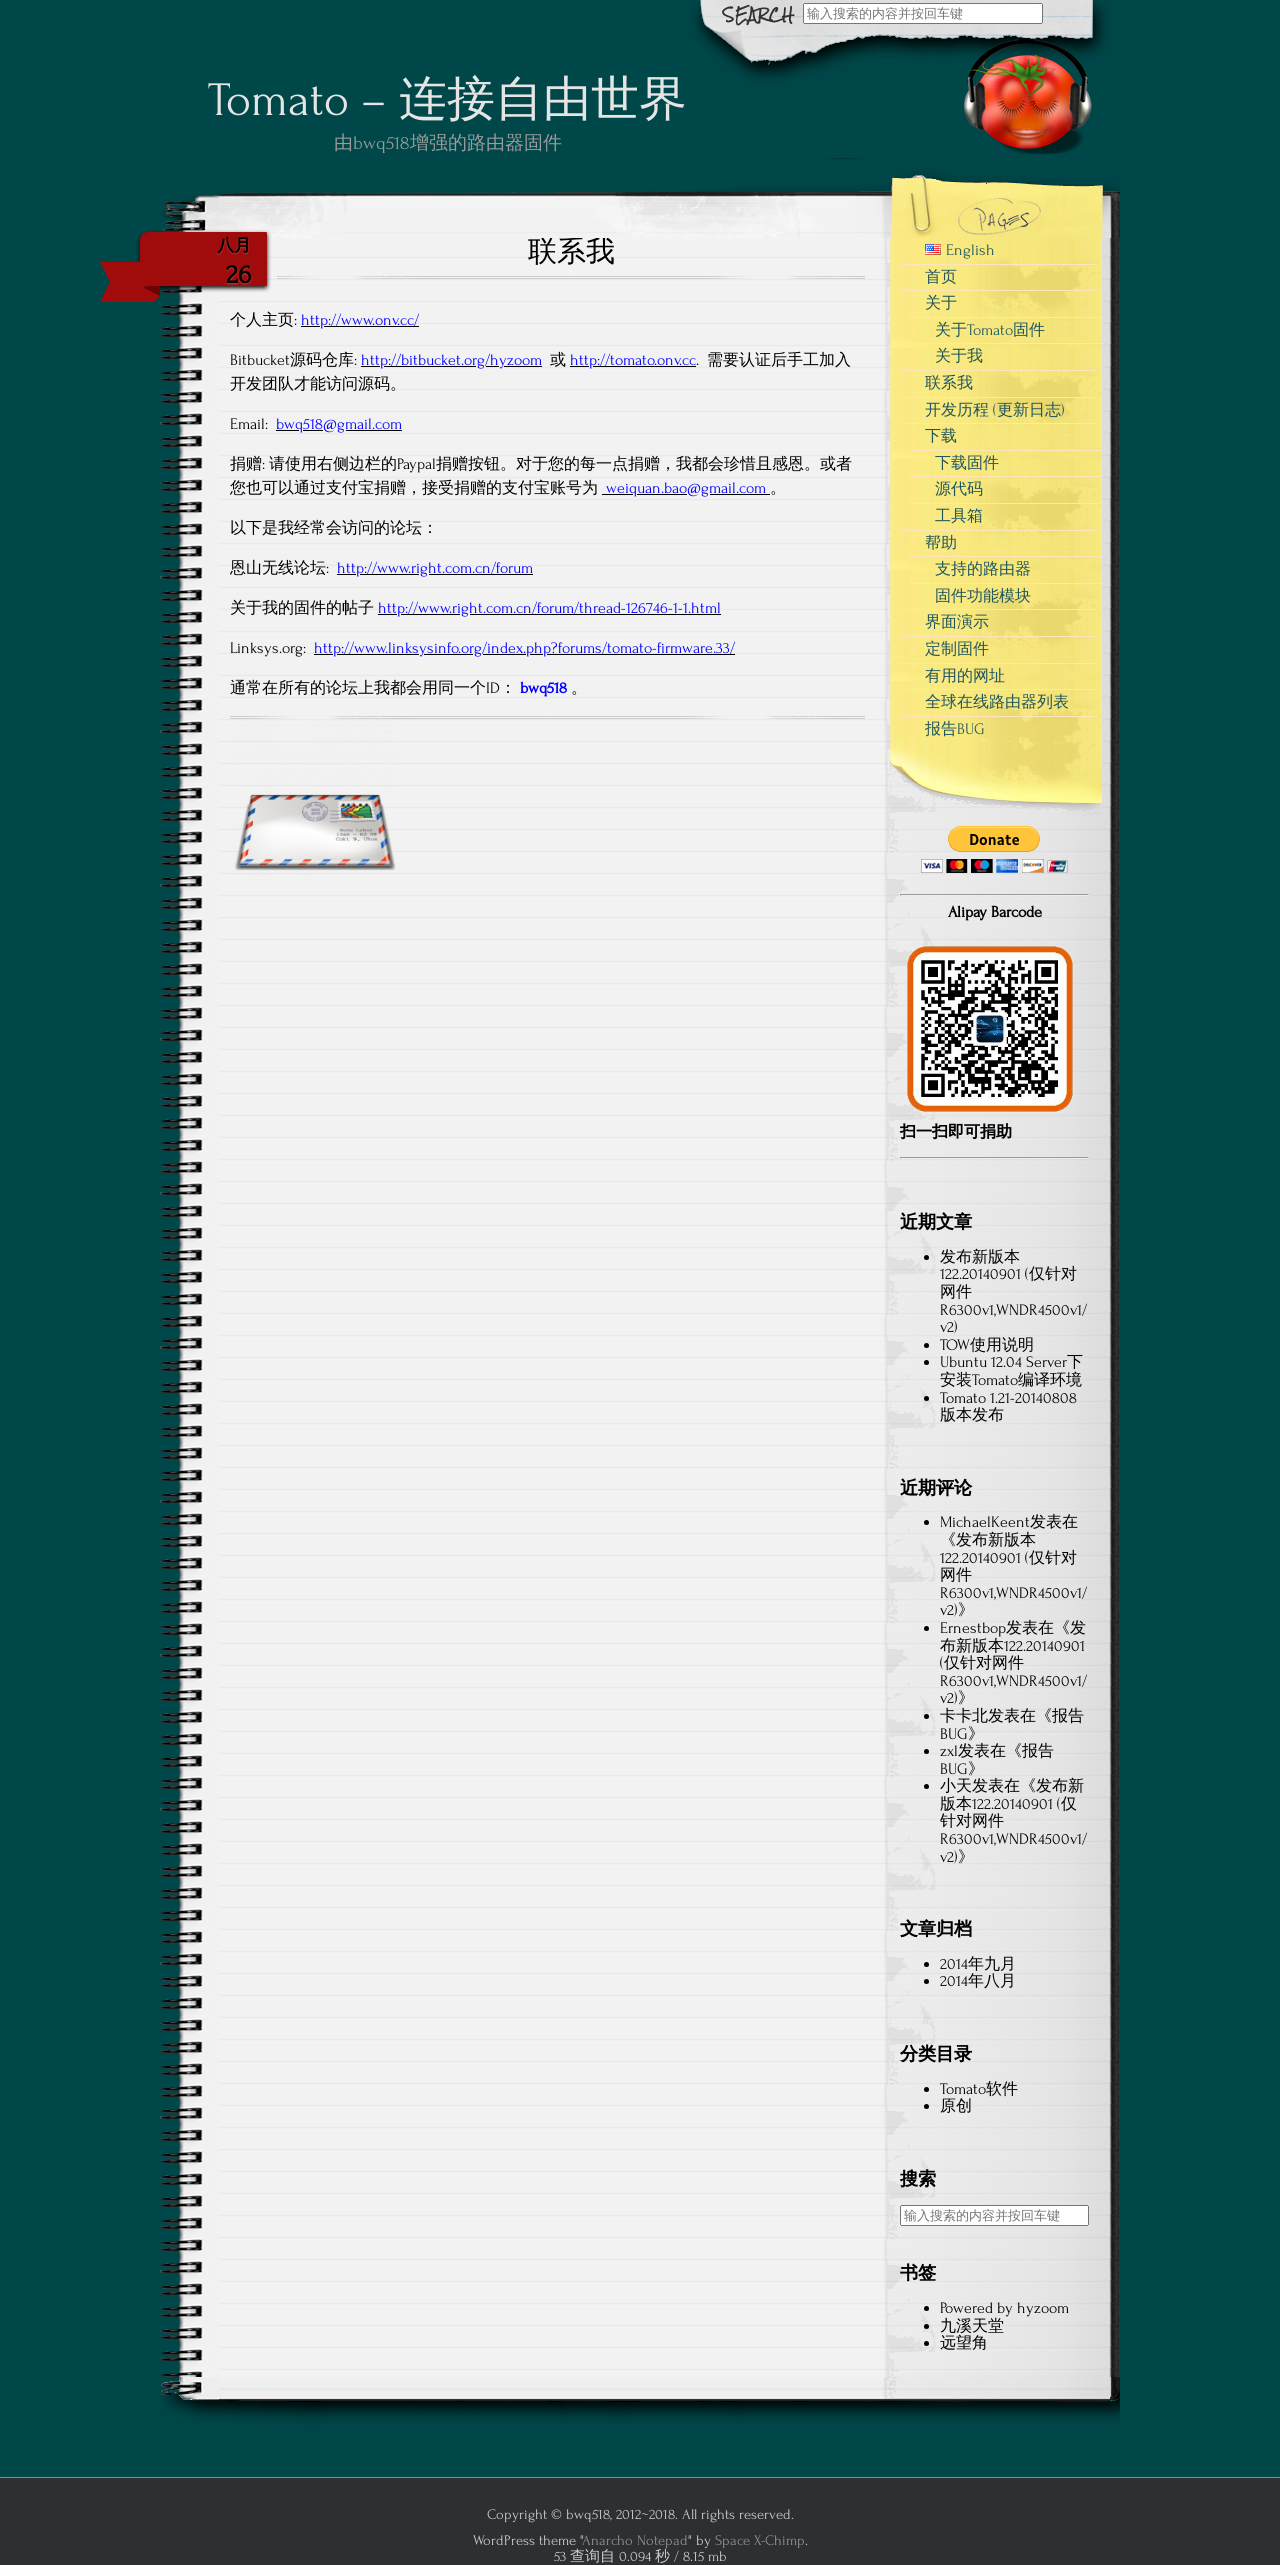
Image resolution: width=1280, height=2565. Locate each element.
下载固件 (967, 463)
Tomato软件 (979, 2089)
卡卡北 (964, 1716)
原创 (956, 2106)
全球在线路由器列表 (997, 702)
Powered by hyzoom (1004, 2308)
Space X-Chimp (760, 2540)
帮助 (941, 543)
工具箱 (959, 516)
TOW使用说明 (987, 1345)
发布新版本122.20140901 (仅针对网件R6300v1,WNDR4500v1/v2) (1013, 1663)
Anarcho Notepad (635, 2540)
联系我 (949, 383)
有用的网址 (965, 676)
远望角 (964, 2343)
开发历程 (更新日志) (995, 410)
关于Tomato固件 (990, 330)
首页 (941, 277)
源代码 (959, 489)
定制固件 (957, 649)
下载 (941, 436)
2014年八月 (978, 1981)
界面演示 (957, 622)
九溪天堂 (972, 2326)
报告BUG (955, 729)
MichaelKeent (985, 1522)
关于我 (959, 356)
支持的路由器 (983, 569)
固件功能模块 (983, 596)
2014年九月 (978, 1964)
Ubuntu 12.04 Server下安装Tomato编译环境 (1011, 1371)
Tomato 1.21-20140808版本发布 (1008, 1407)
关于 (941, 303)
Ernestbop (973, 1628)
